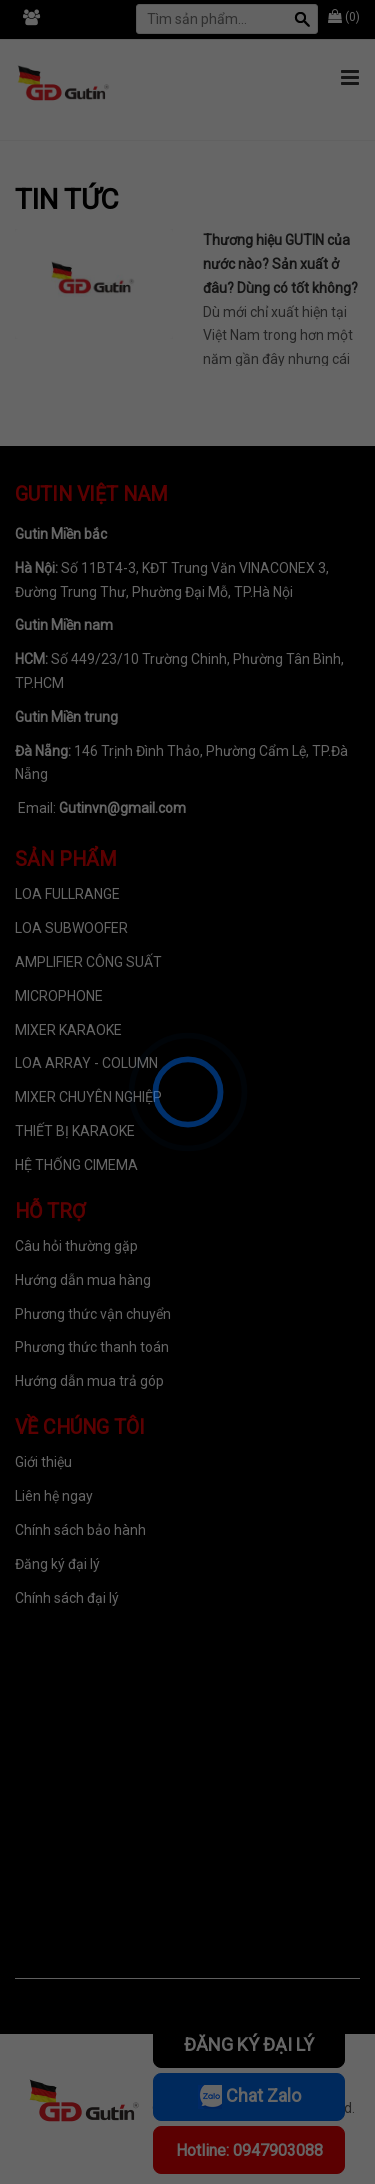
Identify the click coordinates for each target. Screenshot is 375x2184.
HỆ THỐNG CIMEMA (76, 1165)
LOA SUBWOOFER (71, 928)
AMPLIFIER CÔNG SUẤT (88, 962)
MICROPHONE (59, 996)
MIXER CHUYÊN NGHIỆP (88, 1097)
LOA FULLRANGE (67, 894)
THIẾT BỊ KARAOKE (75, 1131)
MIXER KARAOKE (68, 1030)
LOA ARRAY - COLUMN (86, 1063)
